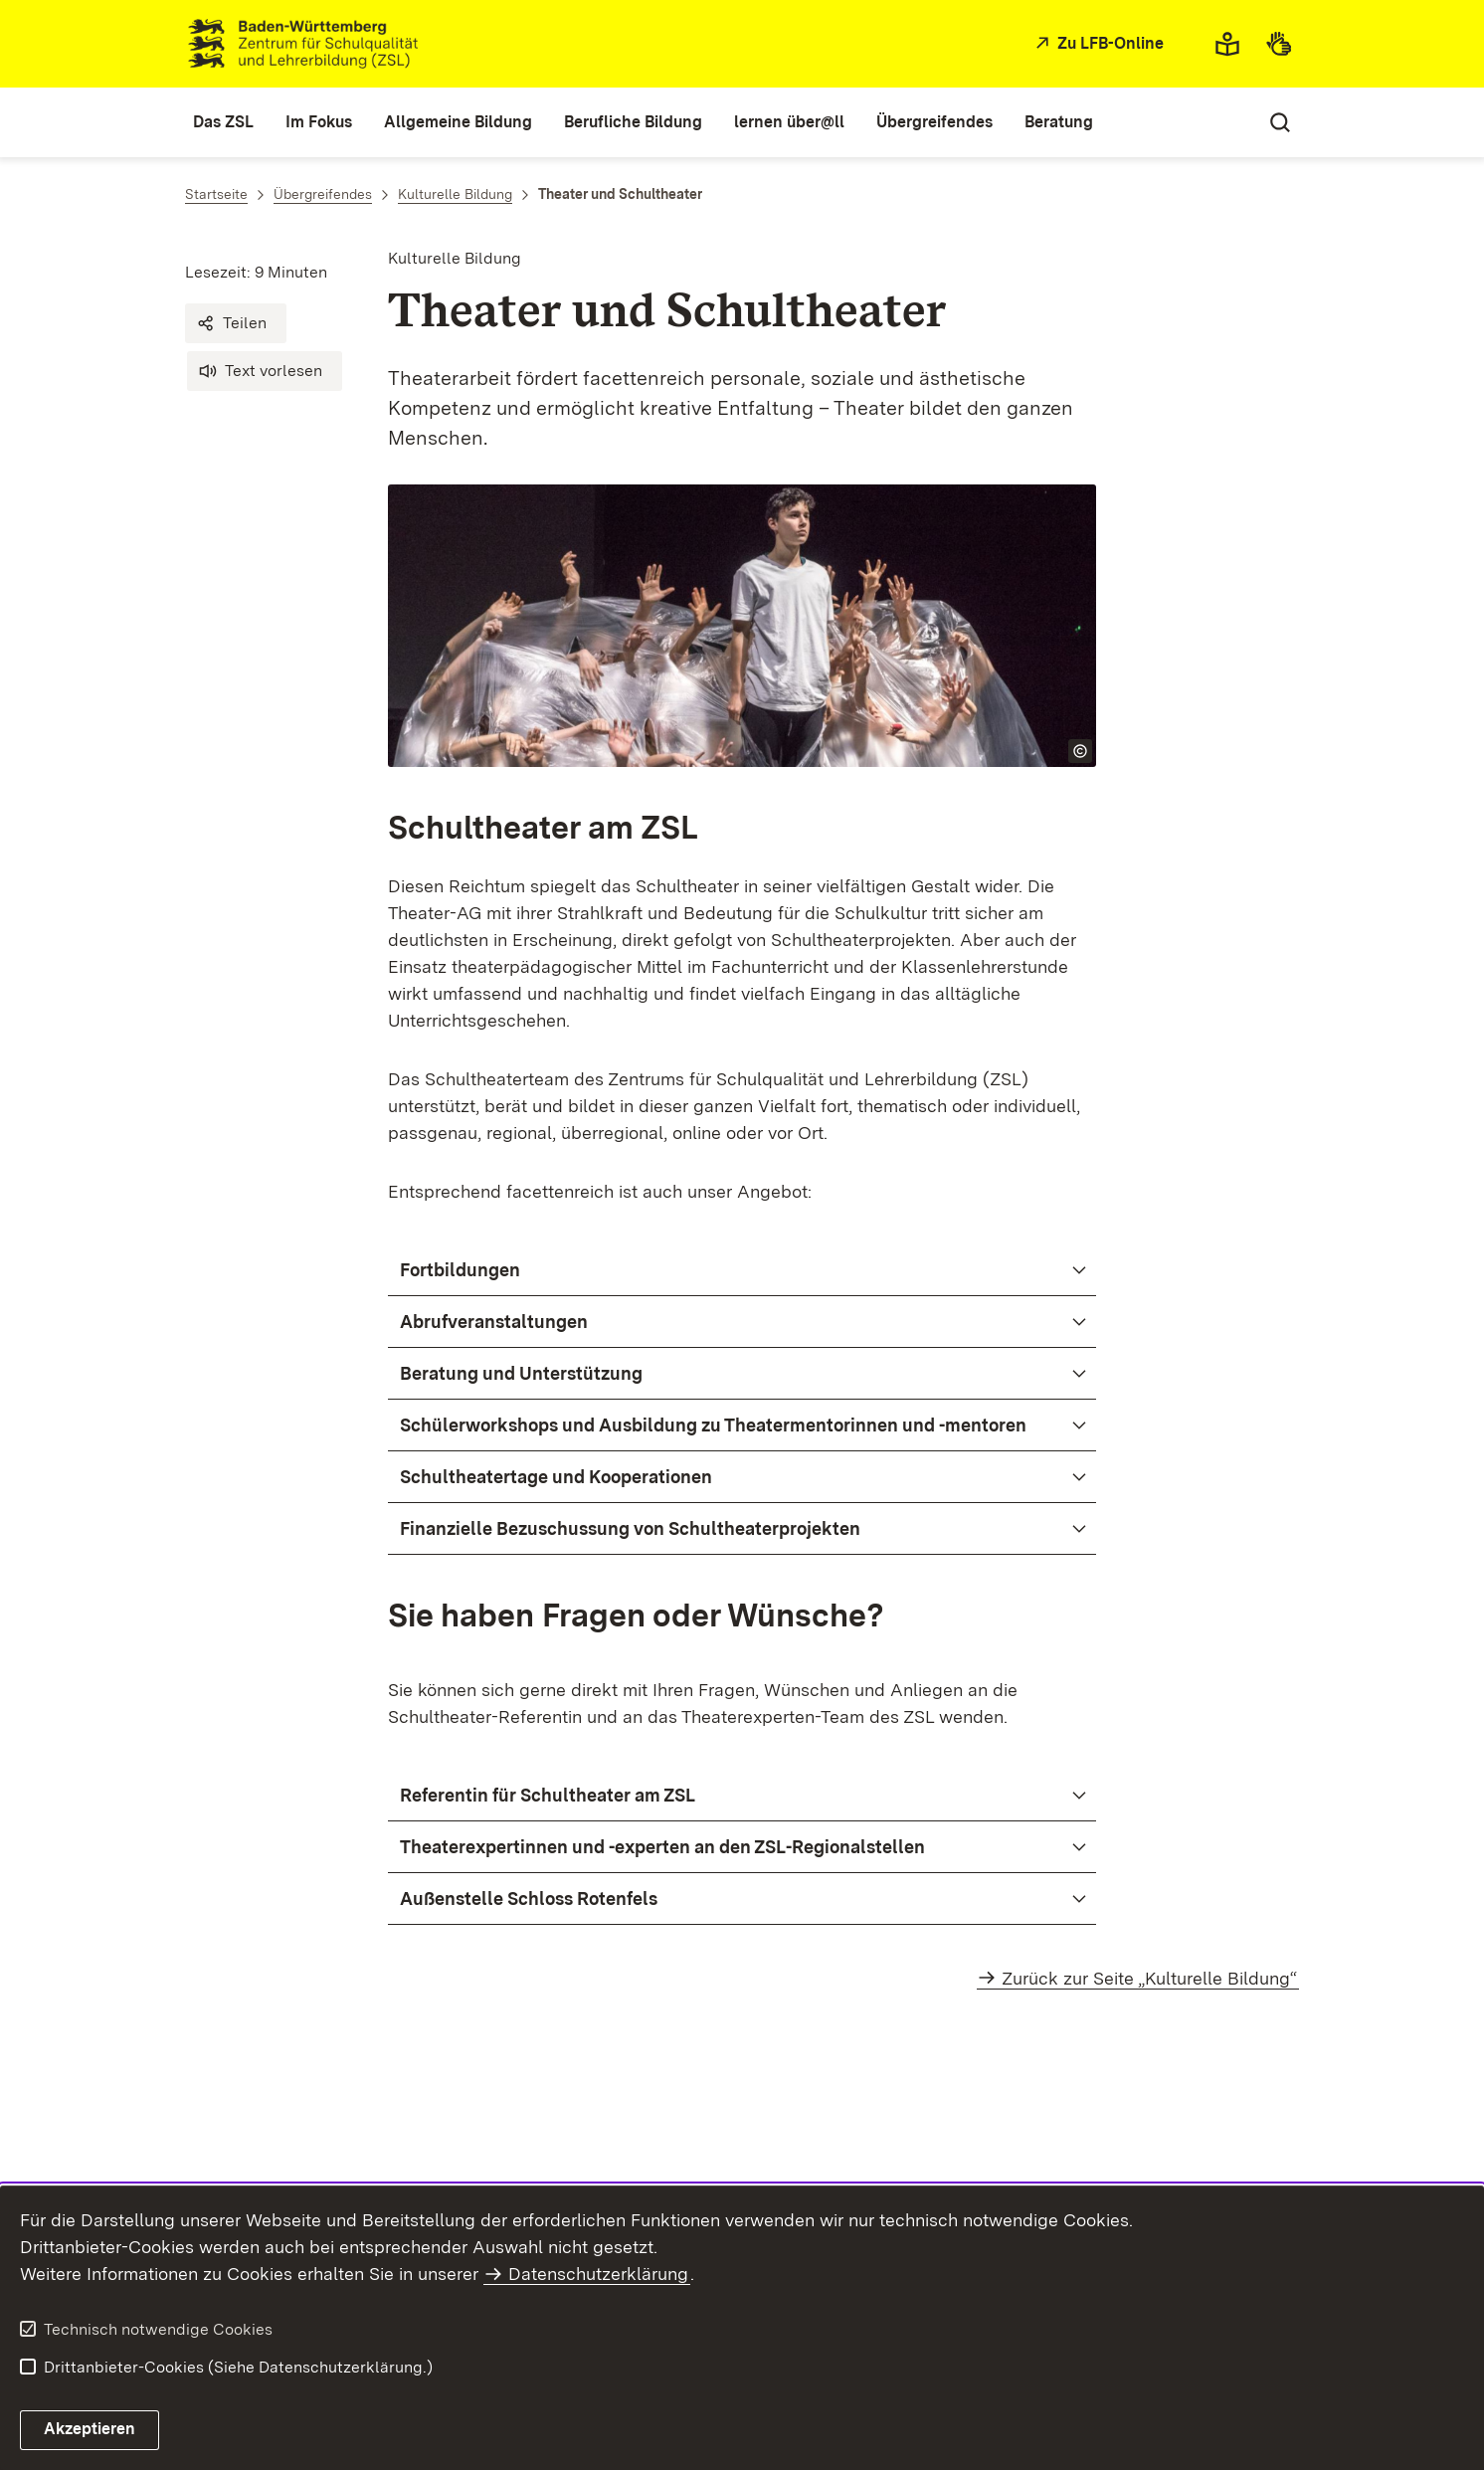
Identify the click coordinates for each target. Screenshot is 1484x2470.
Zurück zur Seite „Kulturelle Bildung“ (1149, 1978)
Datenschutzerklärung (598, 2273)
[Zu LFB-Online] (1097, 44)
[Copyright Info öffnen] (1080, 751)
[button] (235, 323)
